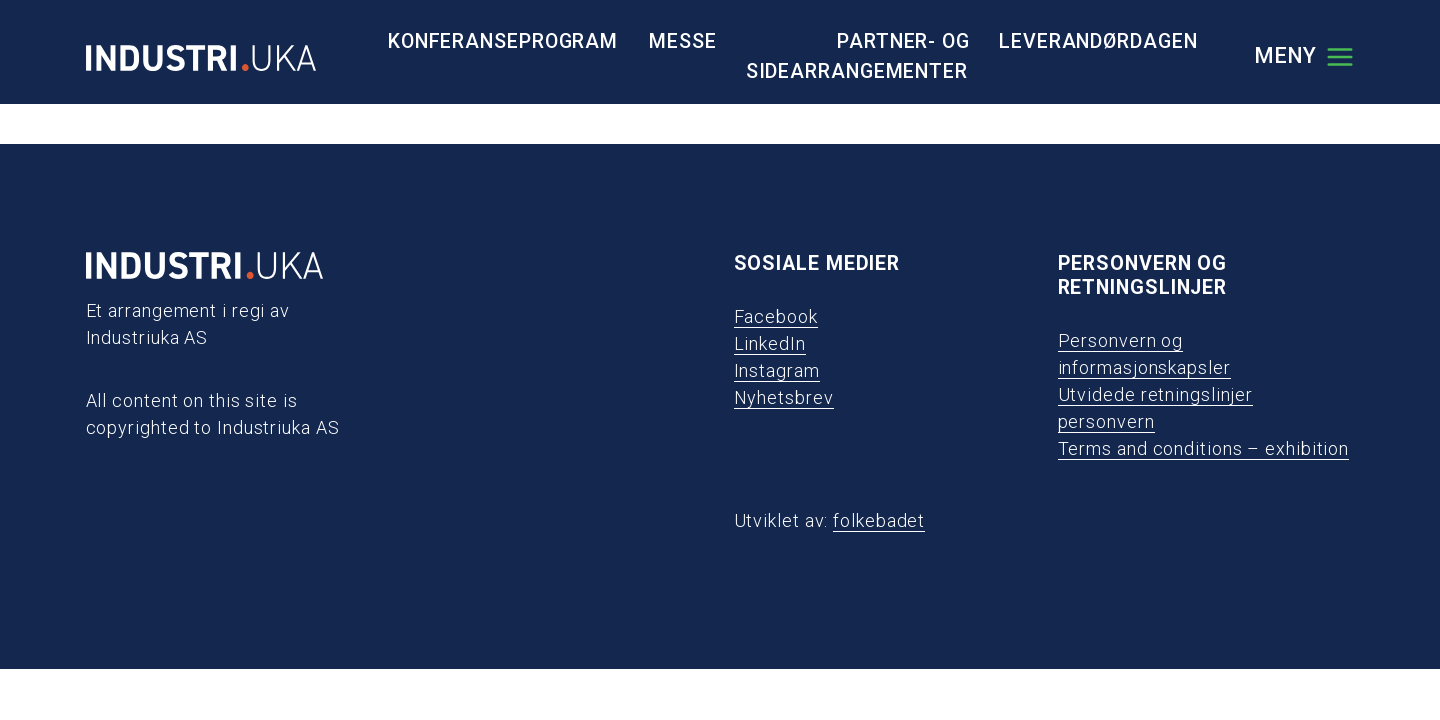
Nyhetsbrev (784, 397)
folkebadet (879, 520)
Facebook (776, 316)
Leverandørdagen (1098, 41)
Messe (683, 41)
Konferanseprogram (503, 41)
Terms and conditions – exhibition (1204, 448)
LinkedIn (770, 343)
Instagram (777, 370)
